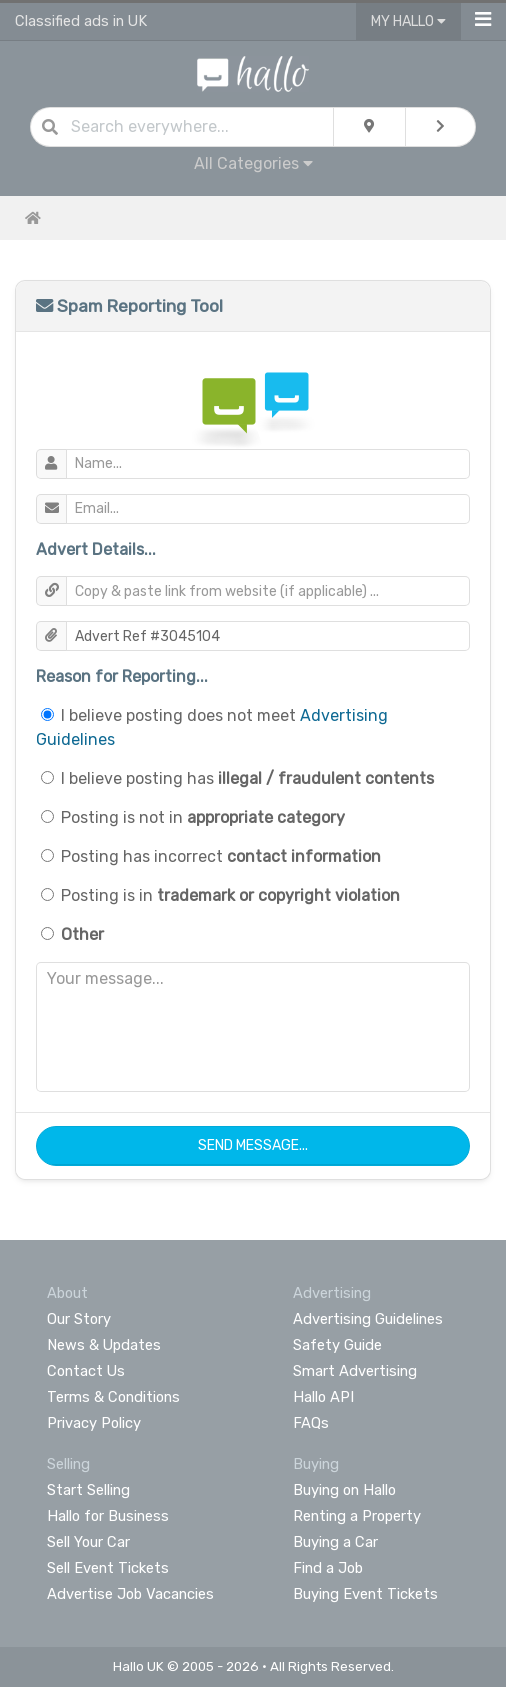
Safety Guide (337, 1345)
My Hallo (408, 21)
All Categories (253, 163)
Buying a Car (335, 1542)
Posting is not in (203, 817)
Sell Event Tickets (108, 1568)
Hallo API (323, 1397)
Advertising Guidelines (368, 1319)
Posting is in (230, 895)
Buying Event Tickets (365, 1594)
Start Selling (88, 1490)
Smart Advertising (355, 1371)
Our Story (79, 1319)
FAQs (311, 1423)
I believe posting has (247, 778)
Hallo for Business (108, 1516)
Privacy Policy (94, 1423)
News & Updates (104, 1345)
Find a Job (328, 1568)
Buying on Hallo (344, 1490)
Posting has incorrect (221, 856)
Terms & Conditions (113, 1397)
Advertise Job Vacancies (130, 1594)
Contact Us (86, 1371)
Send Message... (253, 1145)
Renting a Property (357, 1516)
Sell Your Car (88, 1542)
